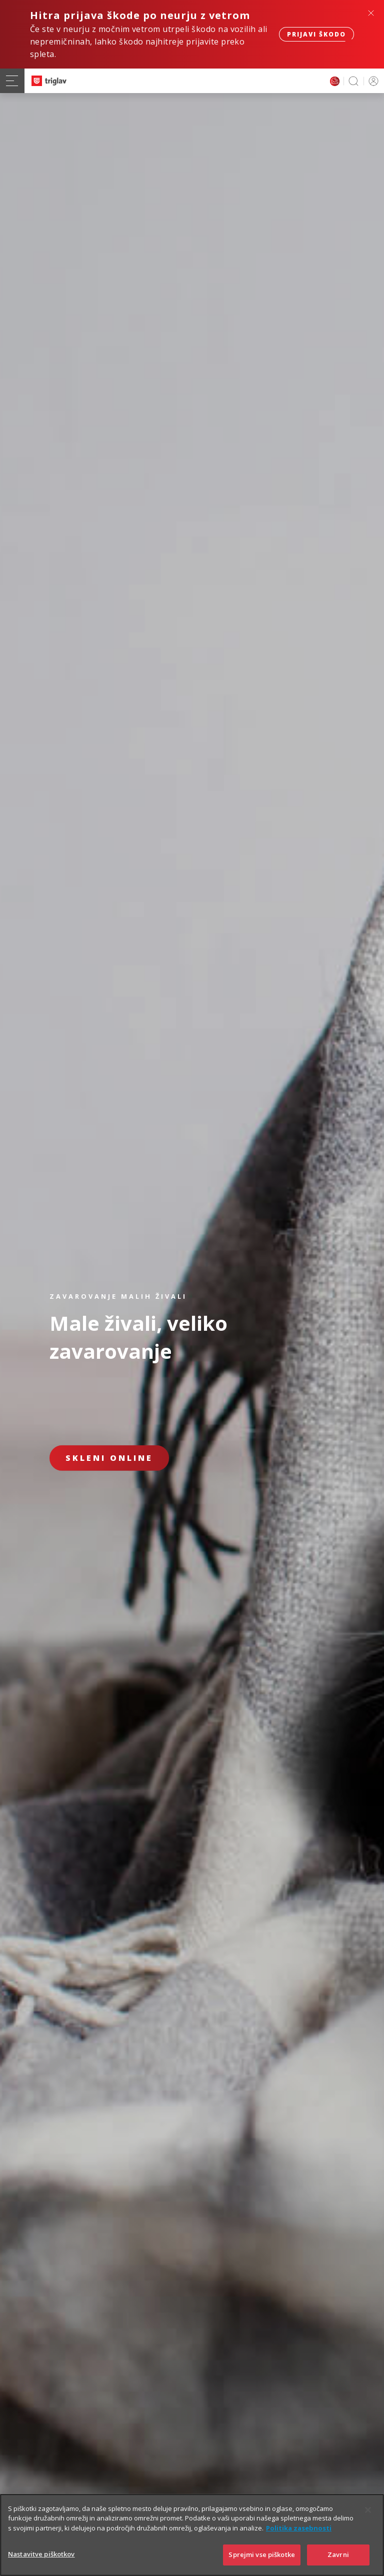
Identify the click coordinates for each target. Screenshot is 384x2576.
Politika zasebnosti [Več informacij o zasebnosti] (299, 2539)
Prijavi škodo (316, 34)
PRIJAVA (372, 81)
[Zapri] (368, 2522)
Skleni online (109, 1457)
